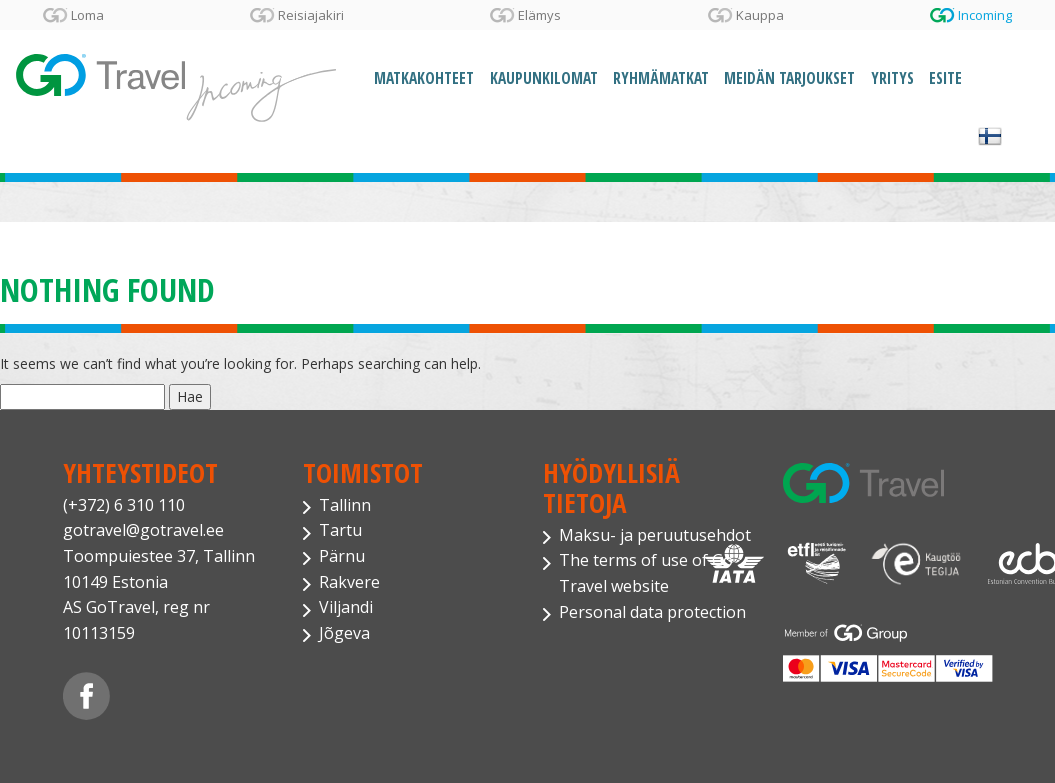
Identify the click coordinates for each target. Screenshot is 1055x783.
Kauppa (760, 15)
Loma (87, 15)
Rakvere (349, 582)
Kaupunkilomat (544, 78)
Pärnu (342, 556)
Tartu (340, 530)
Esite (945, 78)
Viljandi (346, 607)
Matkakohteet (424, 78)
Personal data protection (652, 612)
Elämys (539, 15)
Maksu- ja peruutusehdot (655, 535)
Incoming (985, 15)
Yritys (892, 78)
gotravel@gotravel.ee (143, 530)
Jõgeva (344, 633)
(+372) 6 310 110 (124, 505)
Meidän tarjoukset (789, 78)
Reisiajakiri (311, 15)
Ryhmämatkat (661, 78)
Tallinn (345, 505)
